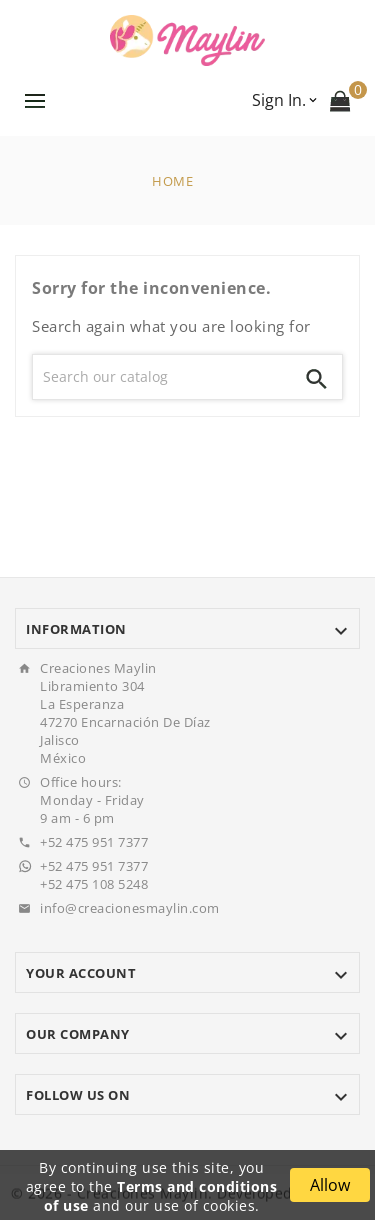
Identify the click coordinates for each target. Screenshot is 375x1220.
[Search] (162, 377)
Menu (35, 101)
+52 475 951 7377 (94, 842)
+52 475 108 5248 (94, 884)
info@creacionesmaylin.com (130, 908)
